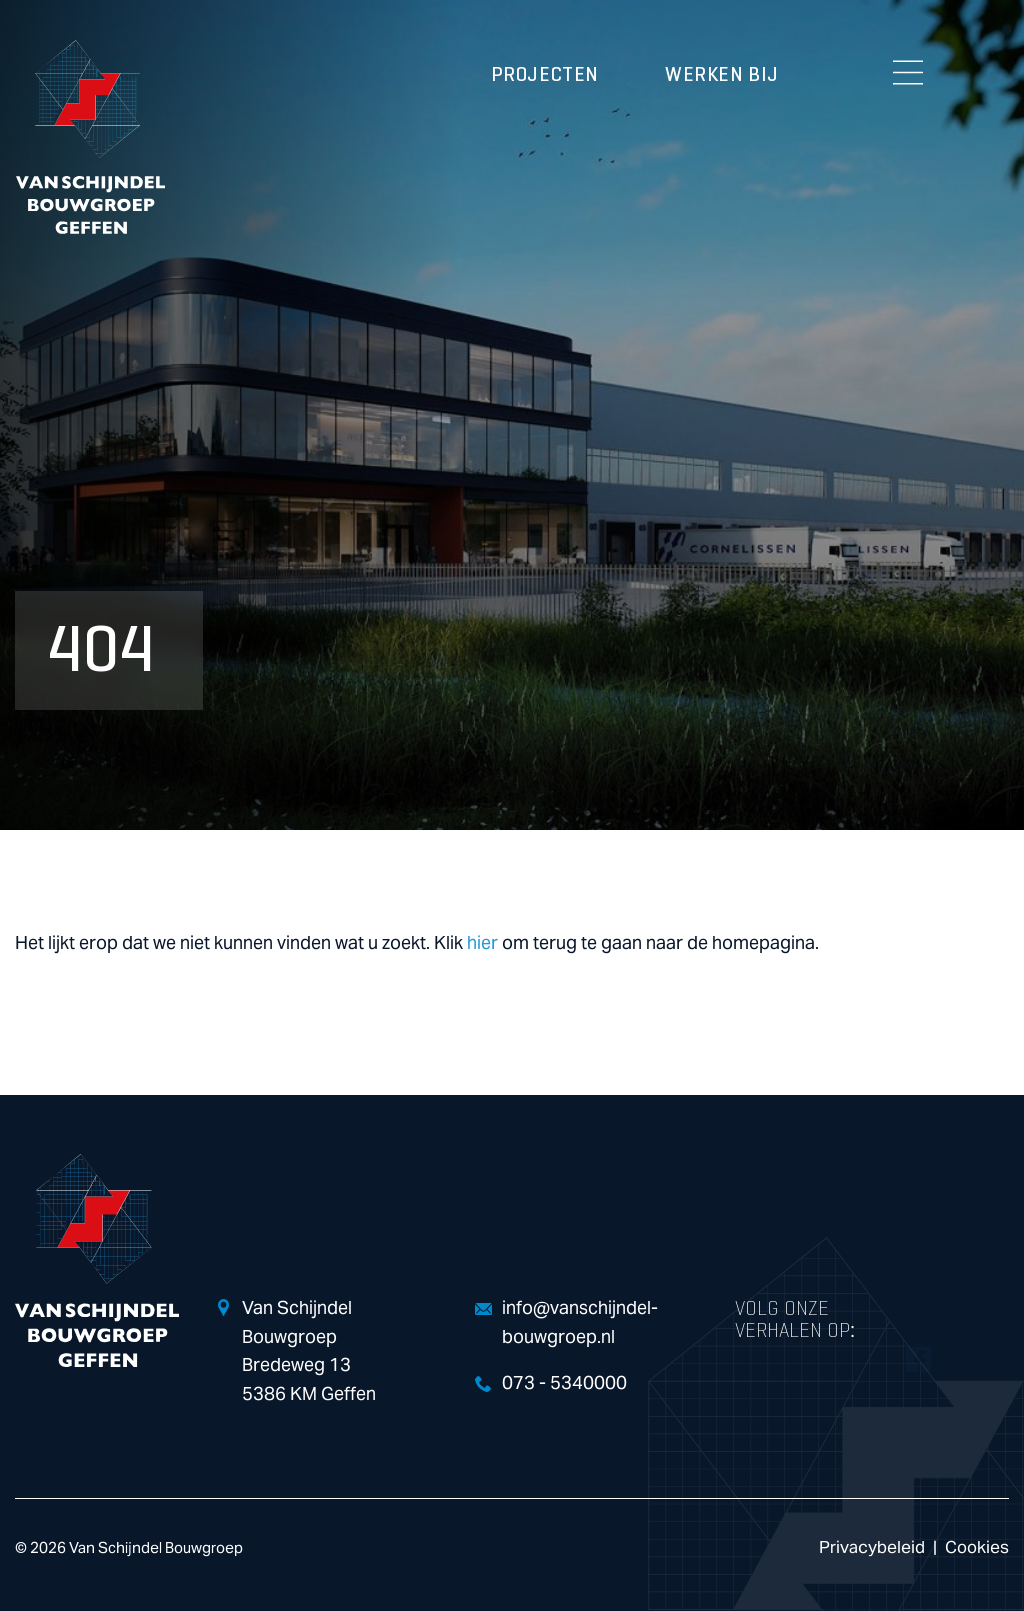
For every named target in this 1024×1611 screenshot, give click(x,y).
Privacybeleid (872, 1547)
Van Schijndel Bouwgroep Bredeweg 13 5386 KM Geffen (309, 1351)
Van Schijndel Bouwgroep (90, 137)
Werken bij (722, 75)
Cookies (977, 1547)
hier (482, 943)
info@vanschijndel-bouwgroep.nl (580, 1323)
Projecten (545, 75)
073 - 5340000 (564, 1383)
